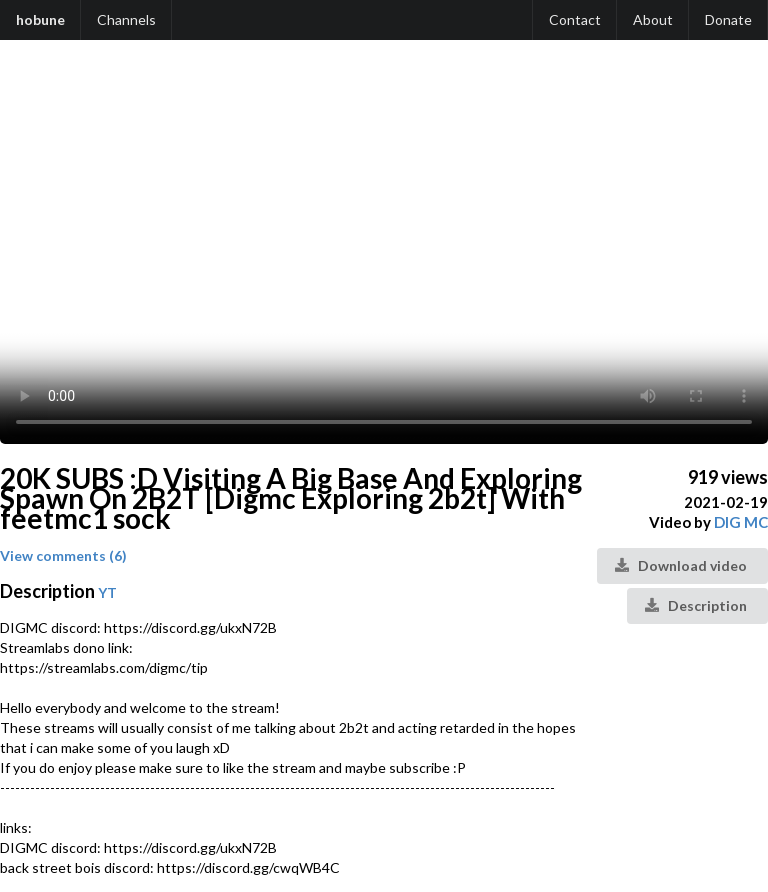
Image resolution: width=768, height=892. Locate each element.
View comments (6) (63, 555)
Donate (728, 19)
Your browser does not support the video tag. (384, 252)
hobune (40, 19)
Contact (575, 19)
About (653, 19)
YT (107, 592)
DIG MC (741, 522)
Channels (126, 19)
